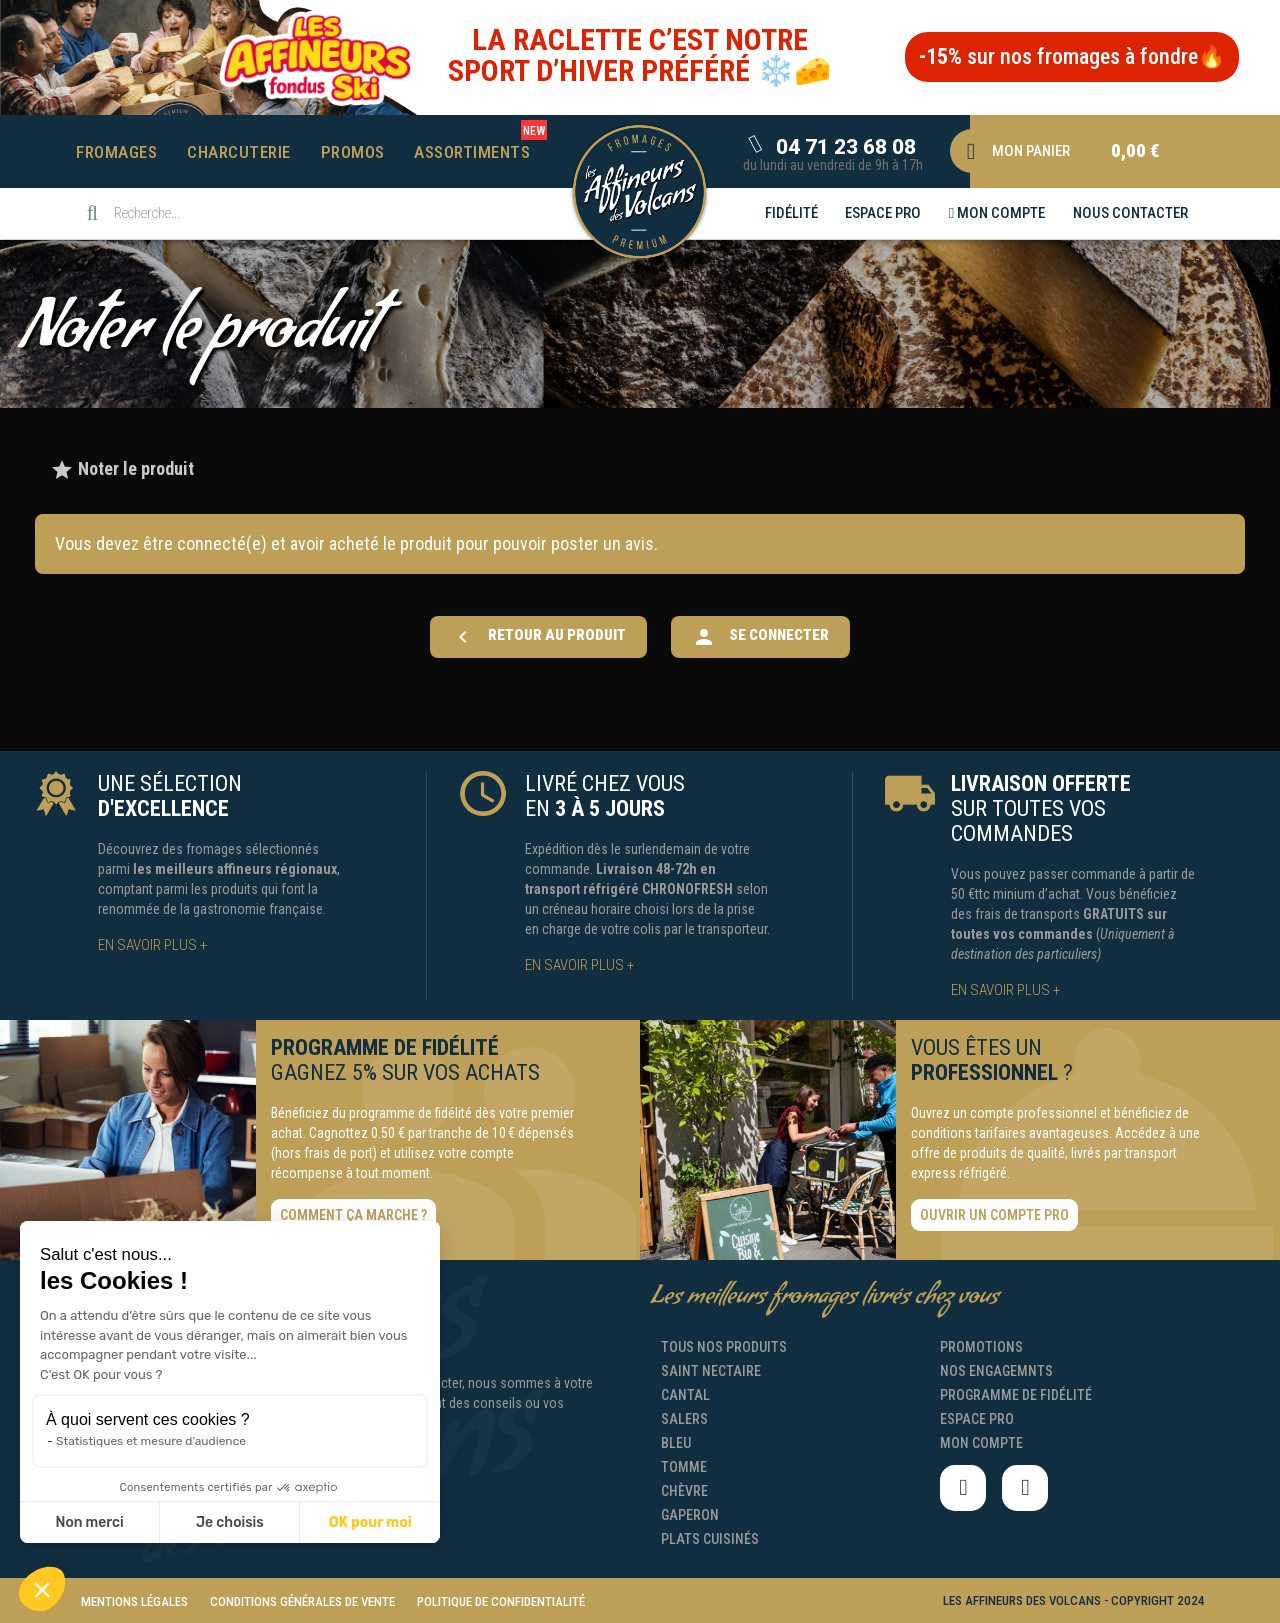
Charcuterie (239, 152)
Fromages (116, 152)
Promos (353, 152)
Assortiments (472, 152)
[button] (1072, 57)
